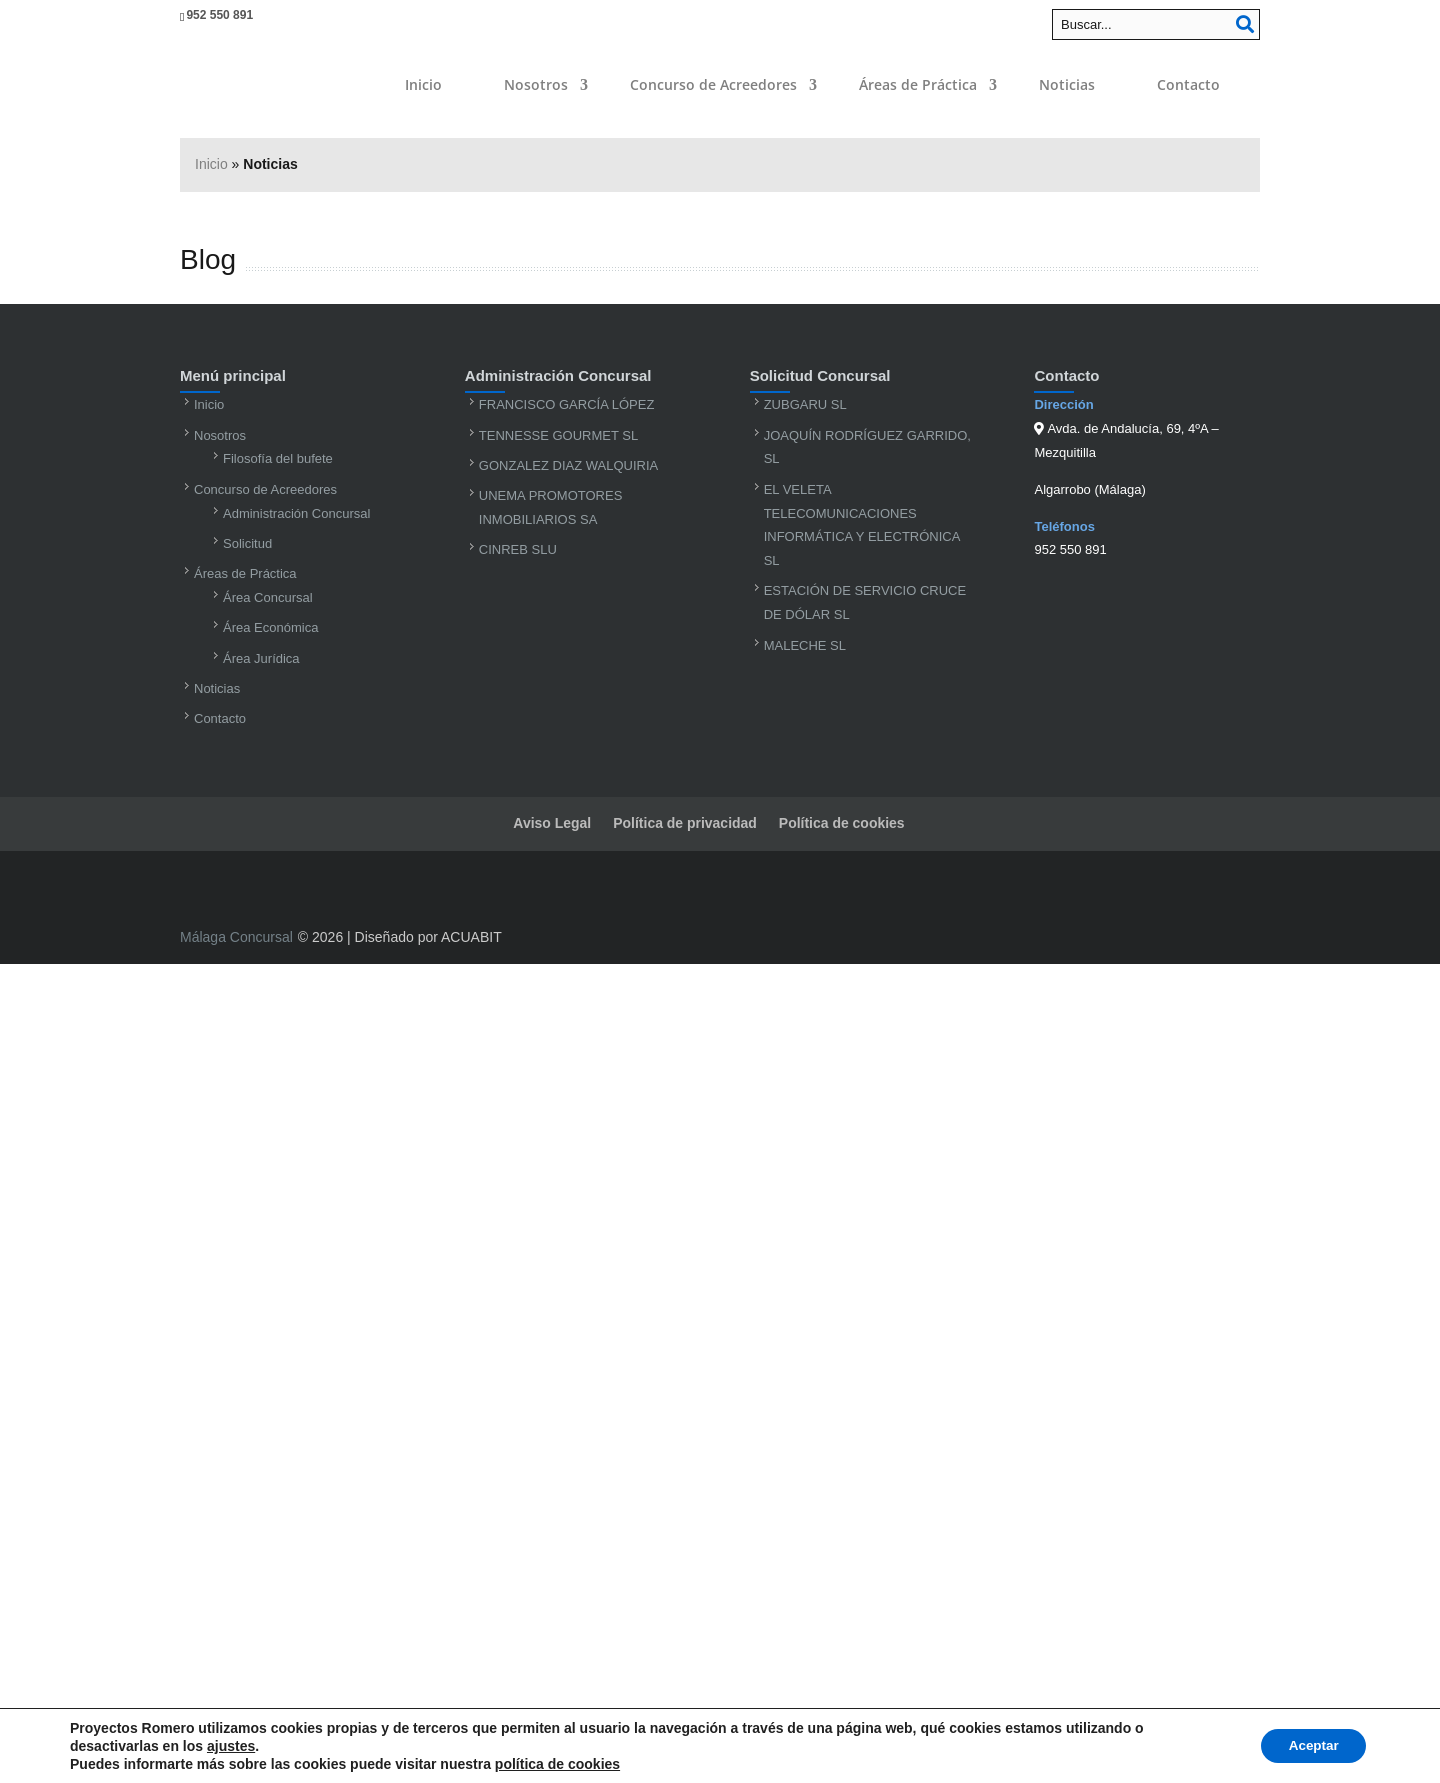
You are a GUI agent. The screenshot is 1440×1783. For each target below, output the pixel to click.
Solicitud (247, 543)
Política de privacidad (685, 823)
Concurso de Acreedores (713, 84)
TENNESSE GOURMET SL (558, 435)
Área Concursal (268, 597)
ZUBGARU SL (805, 404)
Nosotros (536, 84)
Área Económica (270, 627)
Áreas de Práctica (918, 84)
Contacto (1188, 84)
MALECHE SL (805, 645)
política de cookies (557, 1764)
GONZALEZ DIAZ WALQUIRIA (568, 465)
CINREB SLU (518, 549)
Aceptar (1310, 1746)
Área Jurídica (261, 658)
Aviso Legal (552, 823)
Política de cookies (842, 823)
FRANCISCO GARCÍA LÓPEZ (567, 404)
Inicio (423, 84)
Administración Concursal (296, 513)
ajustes (231, 1746)
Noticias (1067, 84)
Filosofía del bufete (278, 458)
